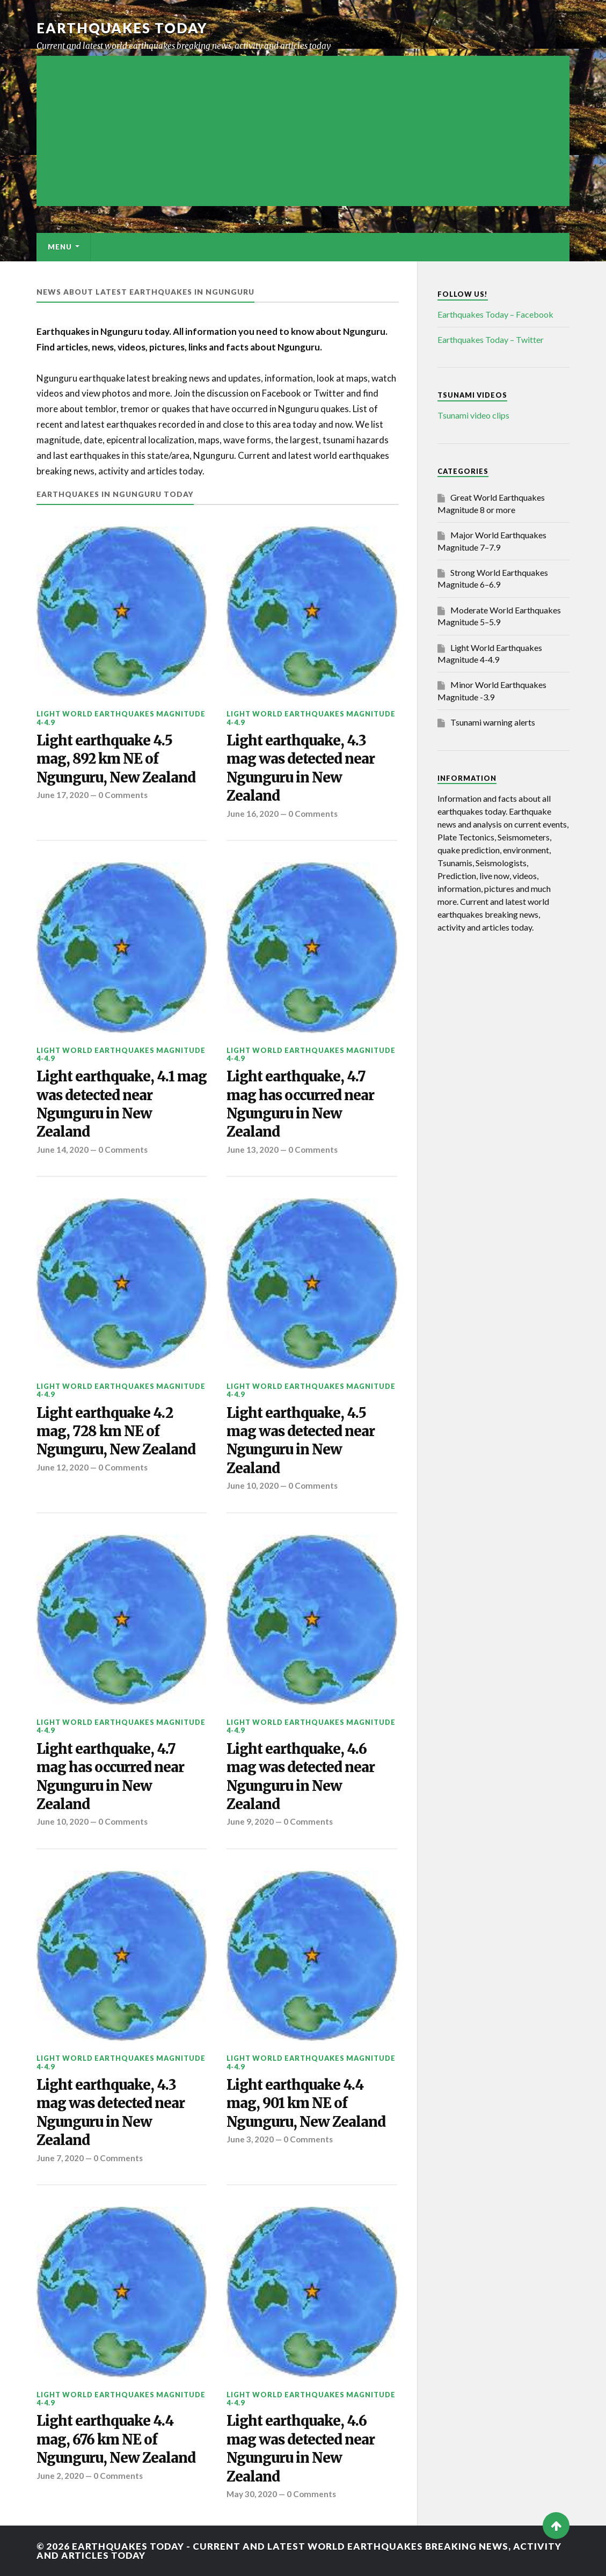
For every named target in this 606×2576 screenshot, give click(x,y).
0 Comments (123, 795)
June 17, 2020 (62, 795)
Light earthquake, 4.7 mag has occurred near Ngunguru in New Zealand (300, 1104)
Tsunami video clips (473, 415)
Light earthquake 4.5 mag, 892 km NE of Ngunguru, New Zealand (115, 759)
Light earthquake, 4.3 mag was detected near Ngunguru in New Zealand (301, 768)
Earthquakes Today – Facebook (495, 314)
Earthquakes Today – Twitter (490, 339)
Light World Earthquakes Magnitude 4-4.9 (121, 717)
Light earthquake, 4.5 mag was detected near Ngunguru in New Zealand (301, 1440)
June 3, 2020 (250, 2139)
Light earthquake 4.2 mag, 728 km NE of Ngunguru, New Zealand (115, 1431)
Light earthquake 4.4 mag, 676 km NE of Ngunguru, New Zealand (115, 2439)
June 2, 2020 (60, 2475)
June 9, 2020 (250, 1821)
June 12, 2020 (62, 1467)
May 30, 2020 (252, 2494)
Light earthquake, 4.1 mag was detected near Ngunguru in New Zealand (121, 1104)
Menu (60, 247)
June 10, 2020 (253, 1485)
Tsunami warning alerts (492, 722)
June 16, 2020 (253, 813)
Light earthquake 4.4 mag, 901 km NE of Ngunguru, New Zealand (306, 2103)
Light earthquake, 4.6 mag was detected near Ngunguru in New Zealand (301, 1776)
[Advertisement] (303, 131)
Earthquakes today (122, 28)
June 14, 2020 (62, 1149)
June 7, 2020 (60, 2158)
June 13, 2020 (253, 1149)
